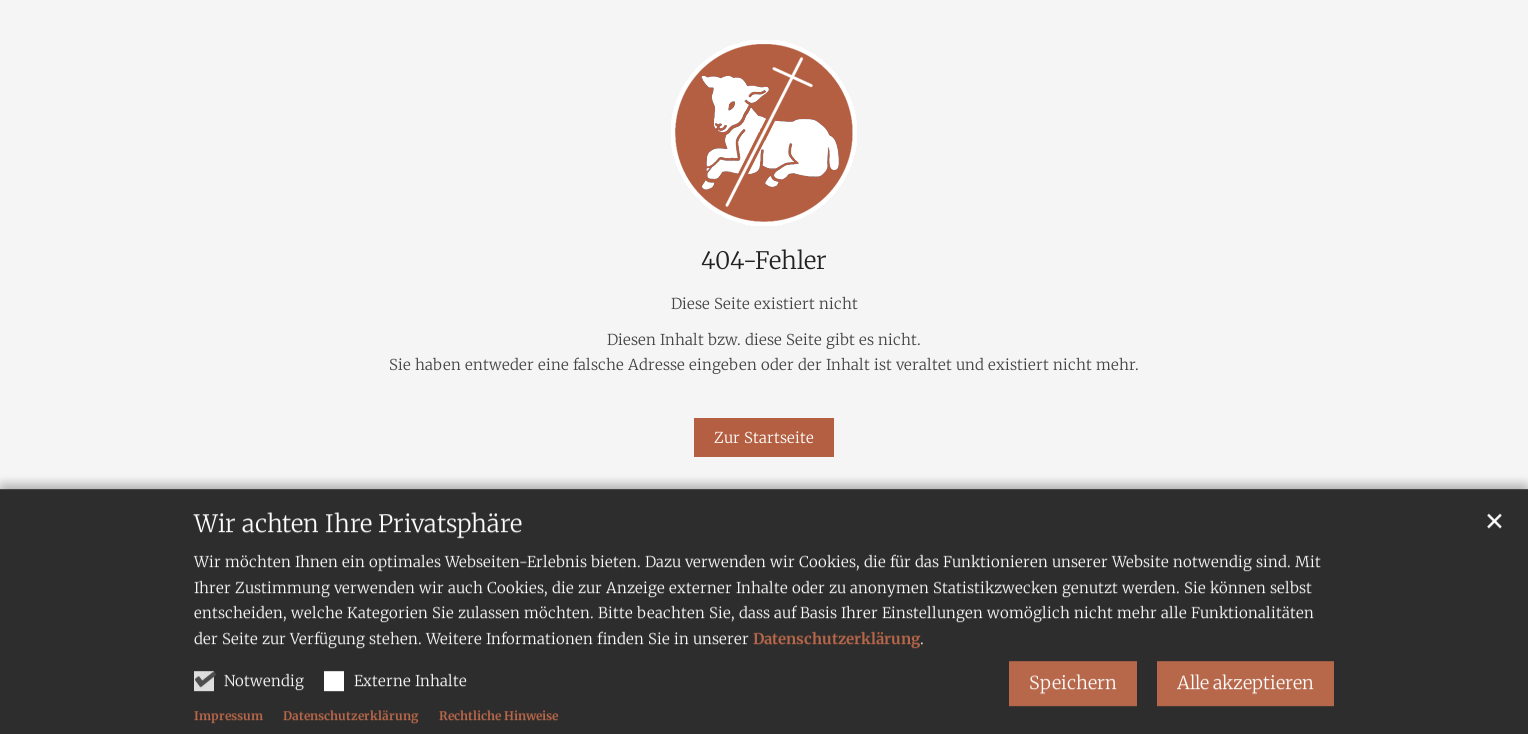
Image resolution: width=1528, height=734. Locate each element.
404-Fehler (764, 261)
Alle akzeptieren (1245, 703)
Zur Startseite (764, 437)
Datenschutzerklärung (836, 658)
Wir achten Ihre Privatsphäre (358, 545)
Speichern (1073, 703)
